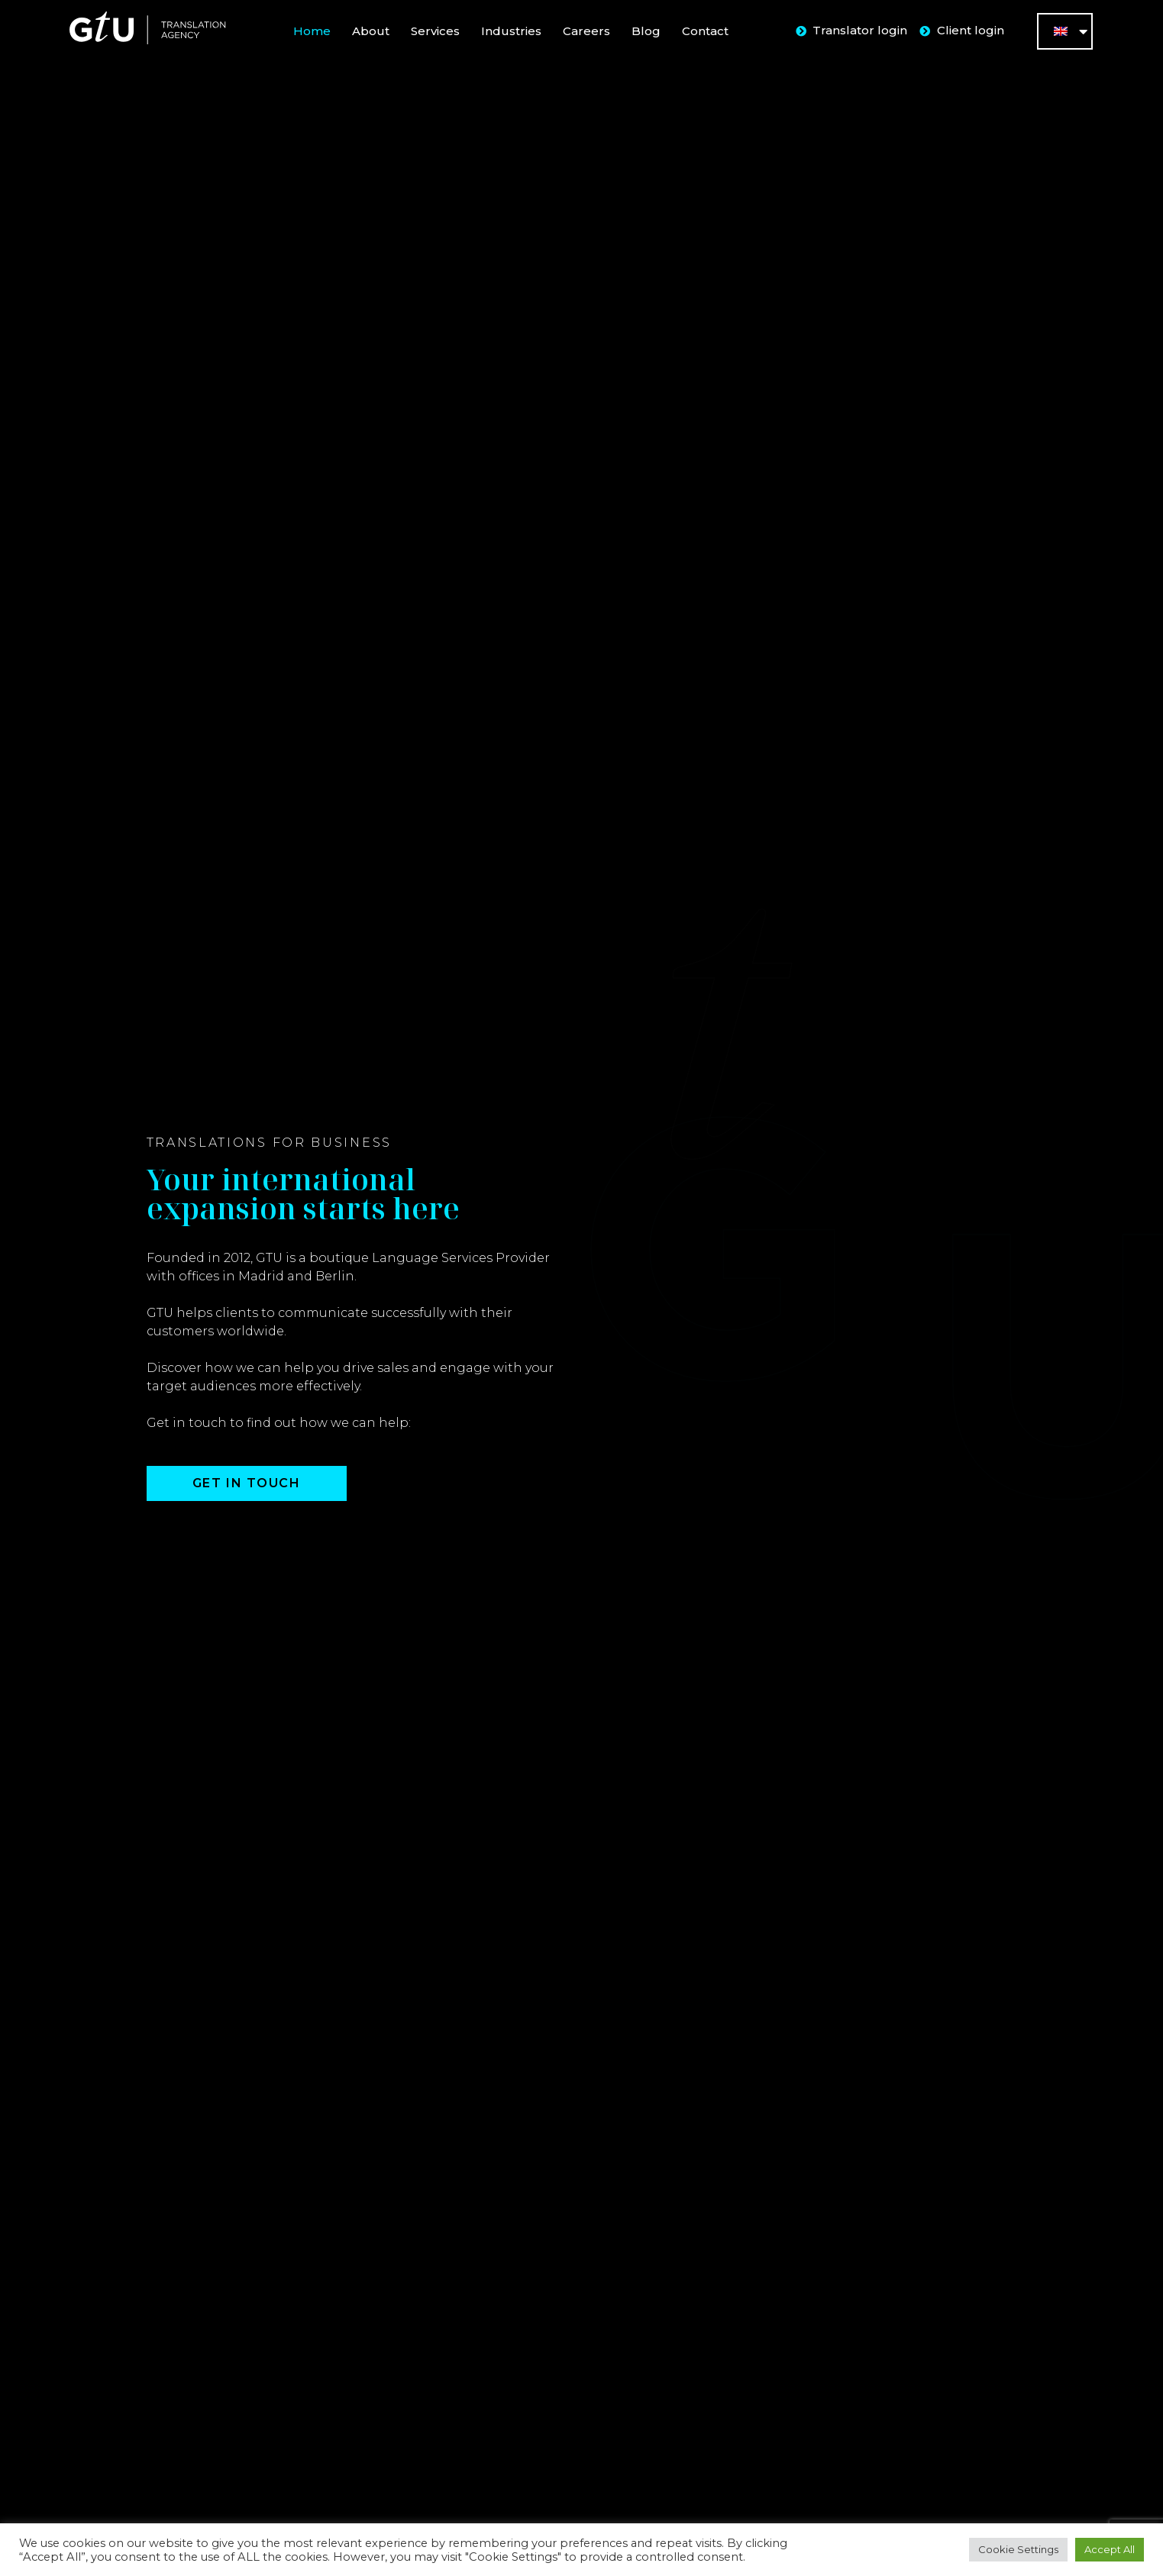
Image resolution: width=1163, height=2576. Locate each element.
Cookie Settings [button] (1018, 2549)
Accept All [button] (1109, 2549)
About (370, 31)
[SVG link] (147, 27)
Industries (511, 31)
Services (435, 31)
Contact (705, 31)
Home (312, 31)
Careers (586, 31)
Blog (646, 31)
